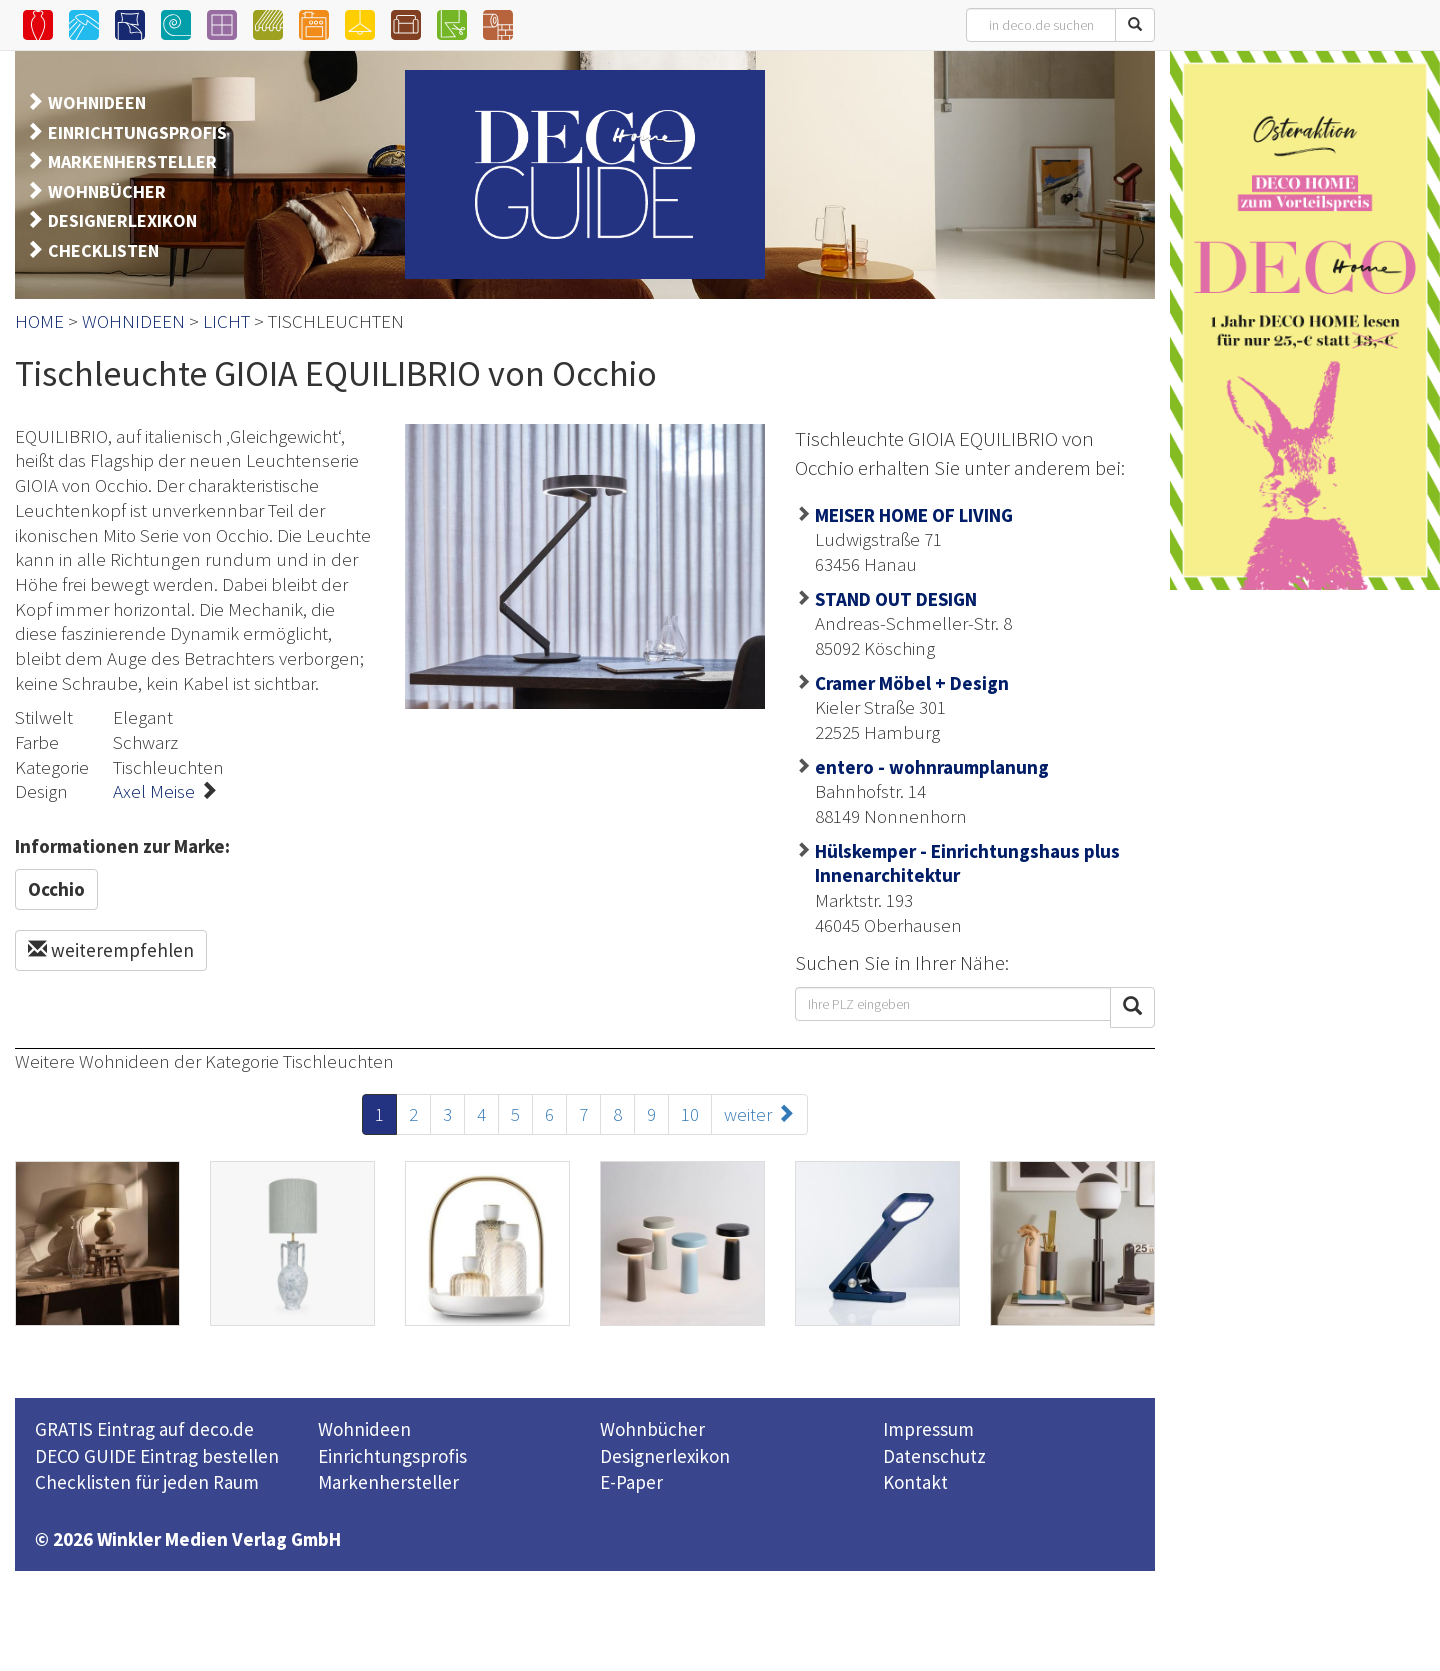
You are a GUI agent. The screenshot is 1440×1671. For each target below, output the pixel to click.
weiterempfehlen (111, 950)
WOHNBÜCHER (107, 191)
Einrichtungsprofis (392, 1456)
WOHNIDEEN (97, 102)
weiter (759, 1114)
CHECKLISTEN (103, 250)
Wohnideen (364, 1429)
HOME (39, 321)
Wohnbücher (652, 1429)
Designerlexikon (665, 1456)
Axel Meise (154, 791)
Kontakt (915, 1482)
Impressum (928, 1429)
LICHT (226, 321)
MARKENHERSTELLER (132, 161)
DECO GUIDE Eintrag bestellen (157, 1456)
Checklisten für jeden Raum (147, 1482)
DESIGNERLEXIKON (122, 220)
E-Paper (631, 1482)
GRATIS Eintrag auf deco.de (144, 1429)
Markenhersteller (388, 1482)
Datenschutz (934, 1456)
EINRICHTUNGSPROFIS (137, 132)
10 (690, 1114)
